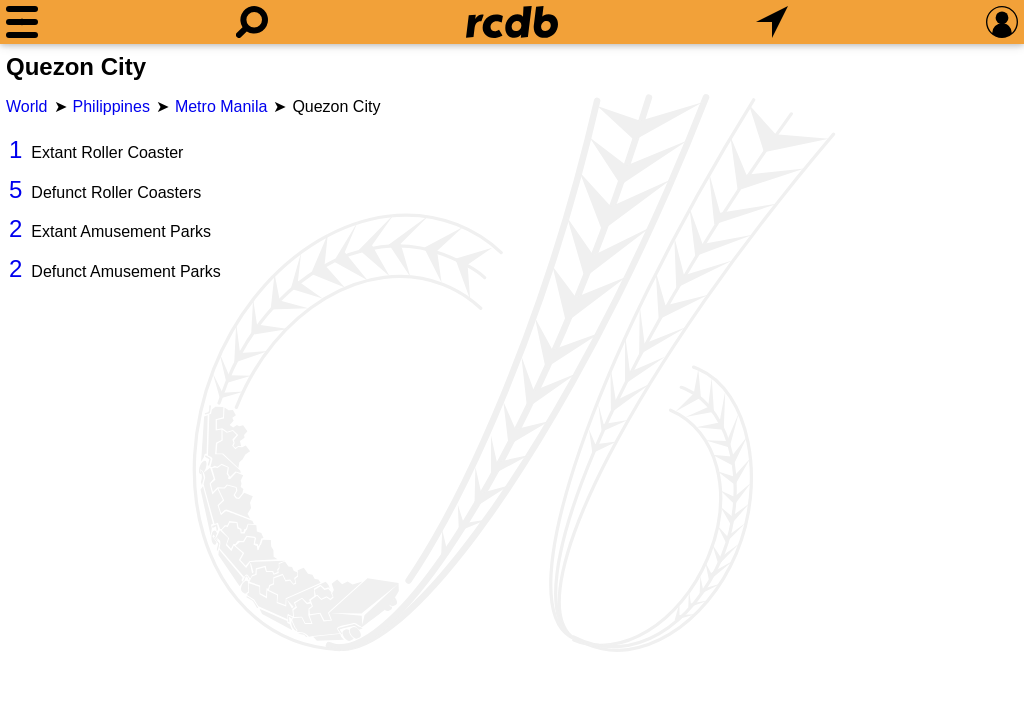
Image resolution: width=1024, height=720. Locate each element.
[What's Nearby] (772, 22)
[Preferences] (1002, 22)
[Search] (252, 22)
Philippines (111, 106)
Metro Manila (221, 106)
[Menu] (22, 22)
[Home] (512, 22)
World (27, 106)
